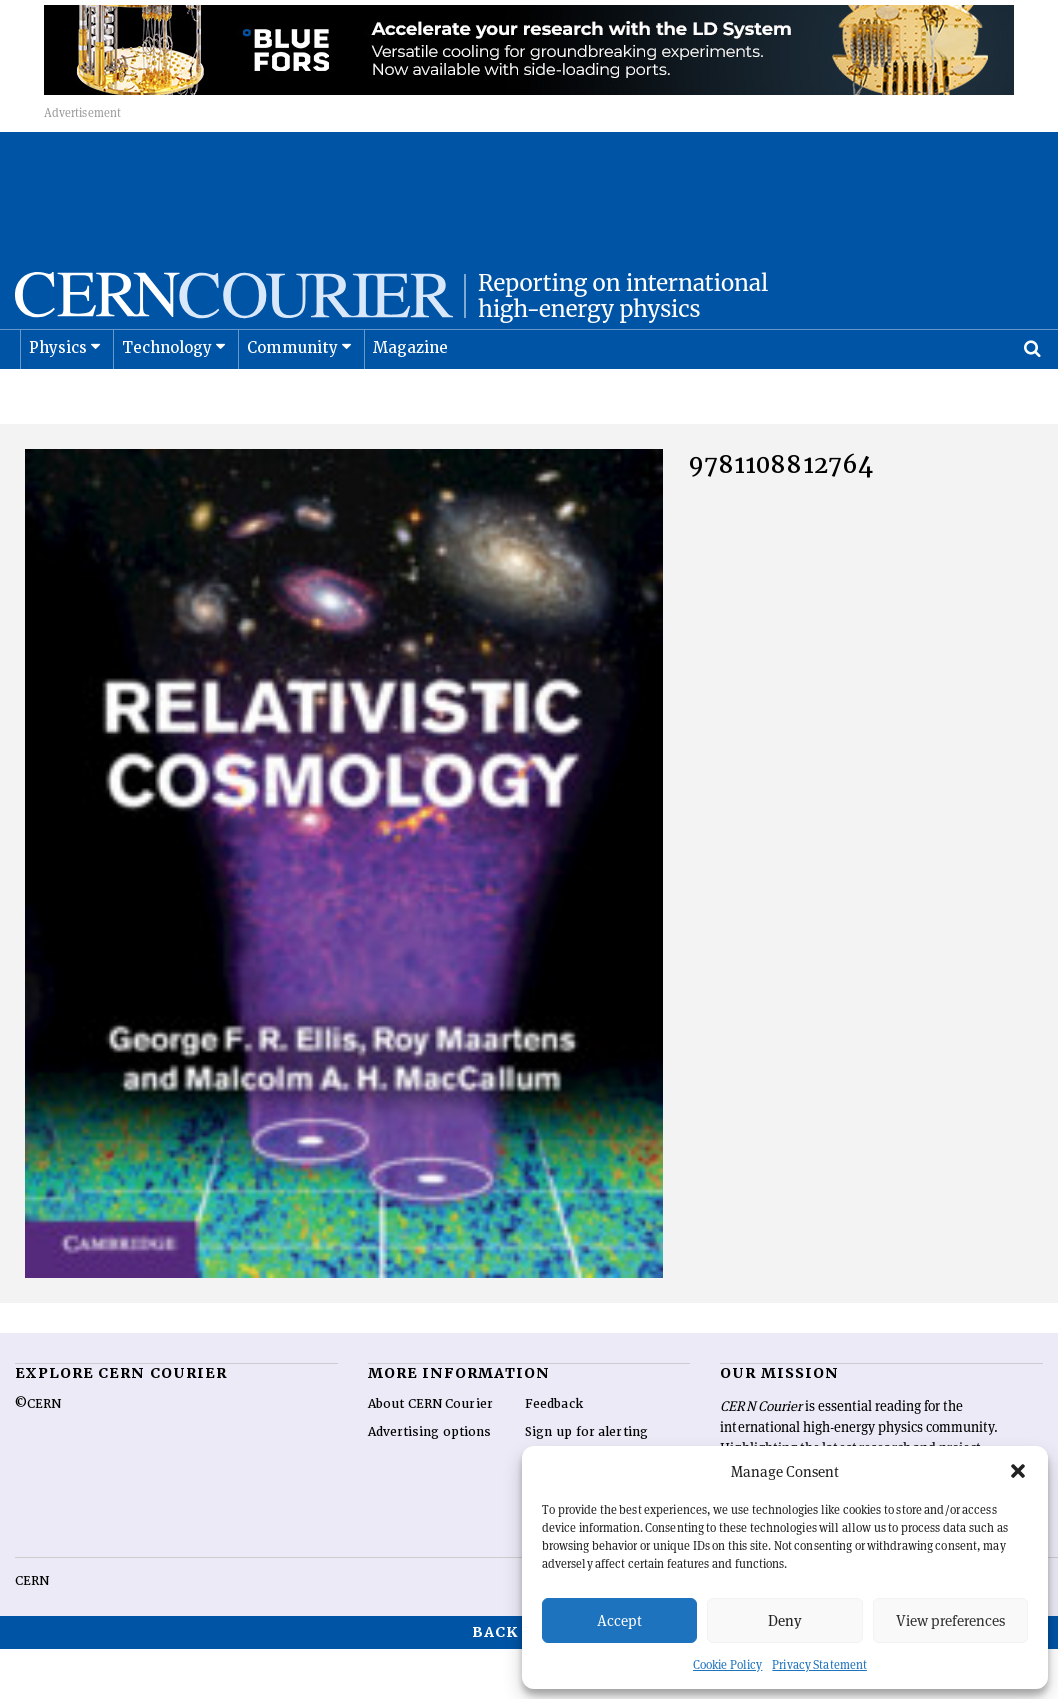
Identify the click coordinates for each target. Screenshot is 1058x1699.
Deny (785, 1620)
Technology (167, 398)
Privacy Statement (819, 1664)
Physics (58, 398)
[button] (1018, 1471)
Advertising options (430, 1482)
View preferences (950, 1620)
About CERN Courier (430, 1454)
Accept (619, 1620)
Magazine (411, 398)
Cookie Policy (727, 1664)
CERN (32, 1631)
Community (293, 398)
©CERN (38, 1454)
